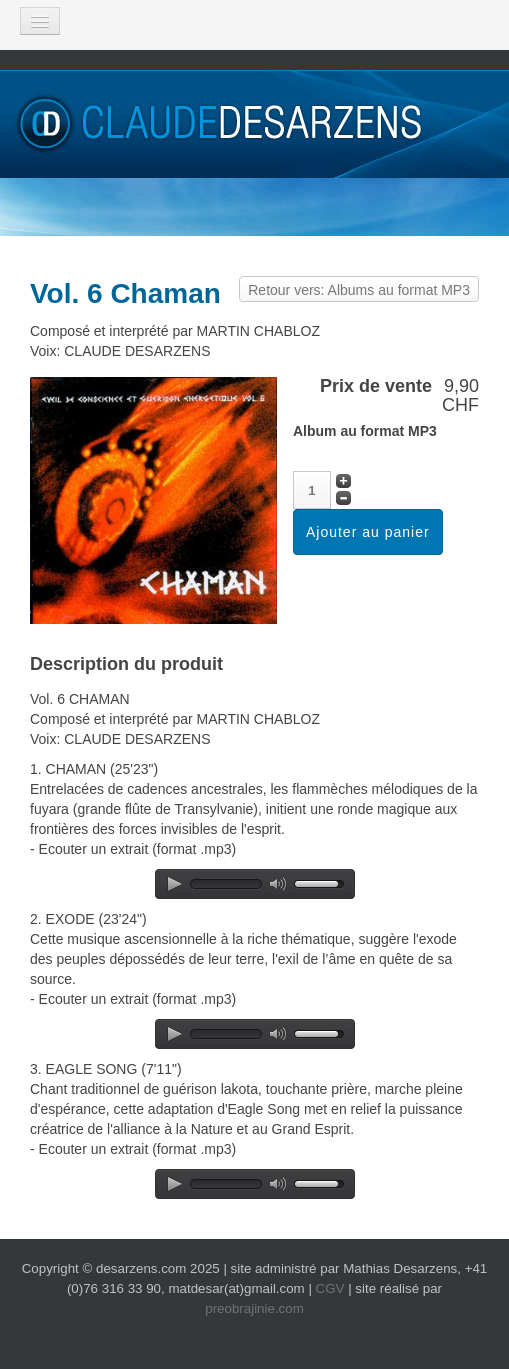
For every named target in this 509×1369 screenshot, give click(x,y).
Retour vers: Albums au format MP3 (359, 290)
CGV (330, 1288)
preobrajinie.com (254, 1308)
